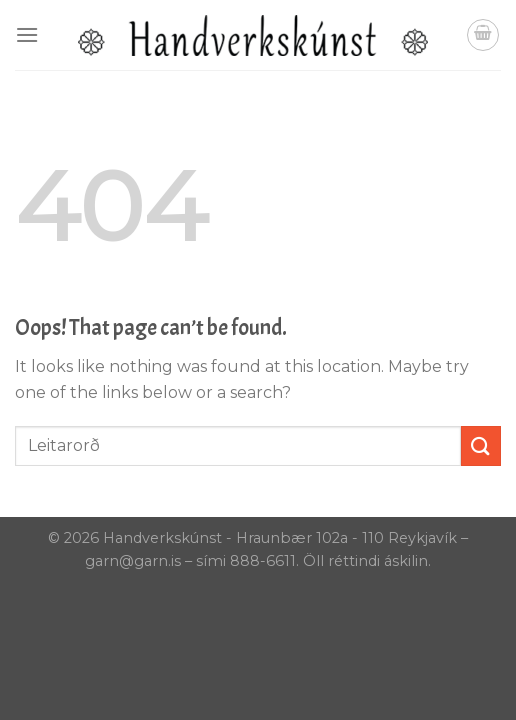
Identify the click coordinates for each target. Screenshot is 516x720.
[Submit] (481, 445)
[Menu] (27, 34)
